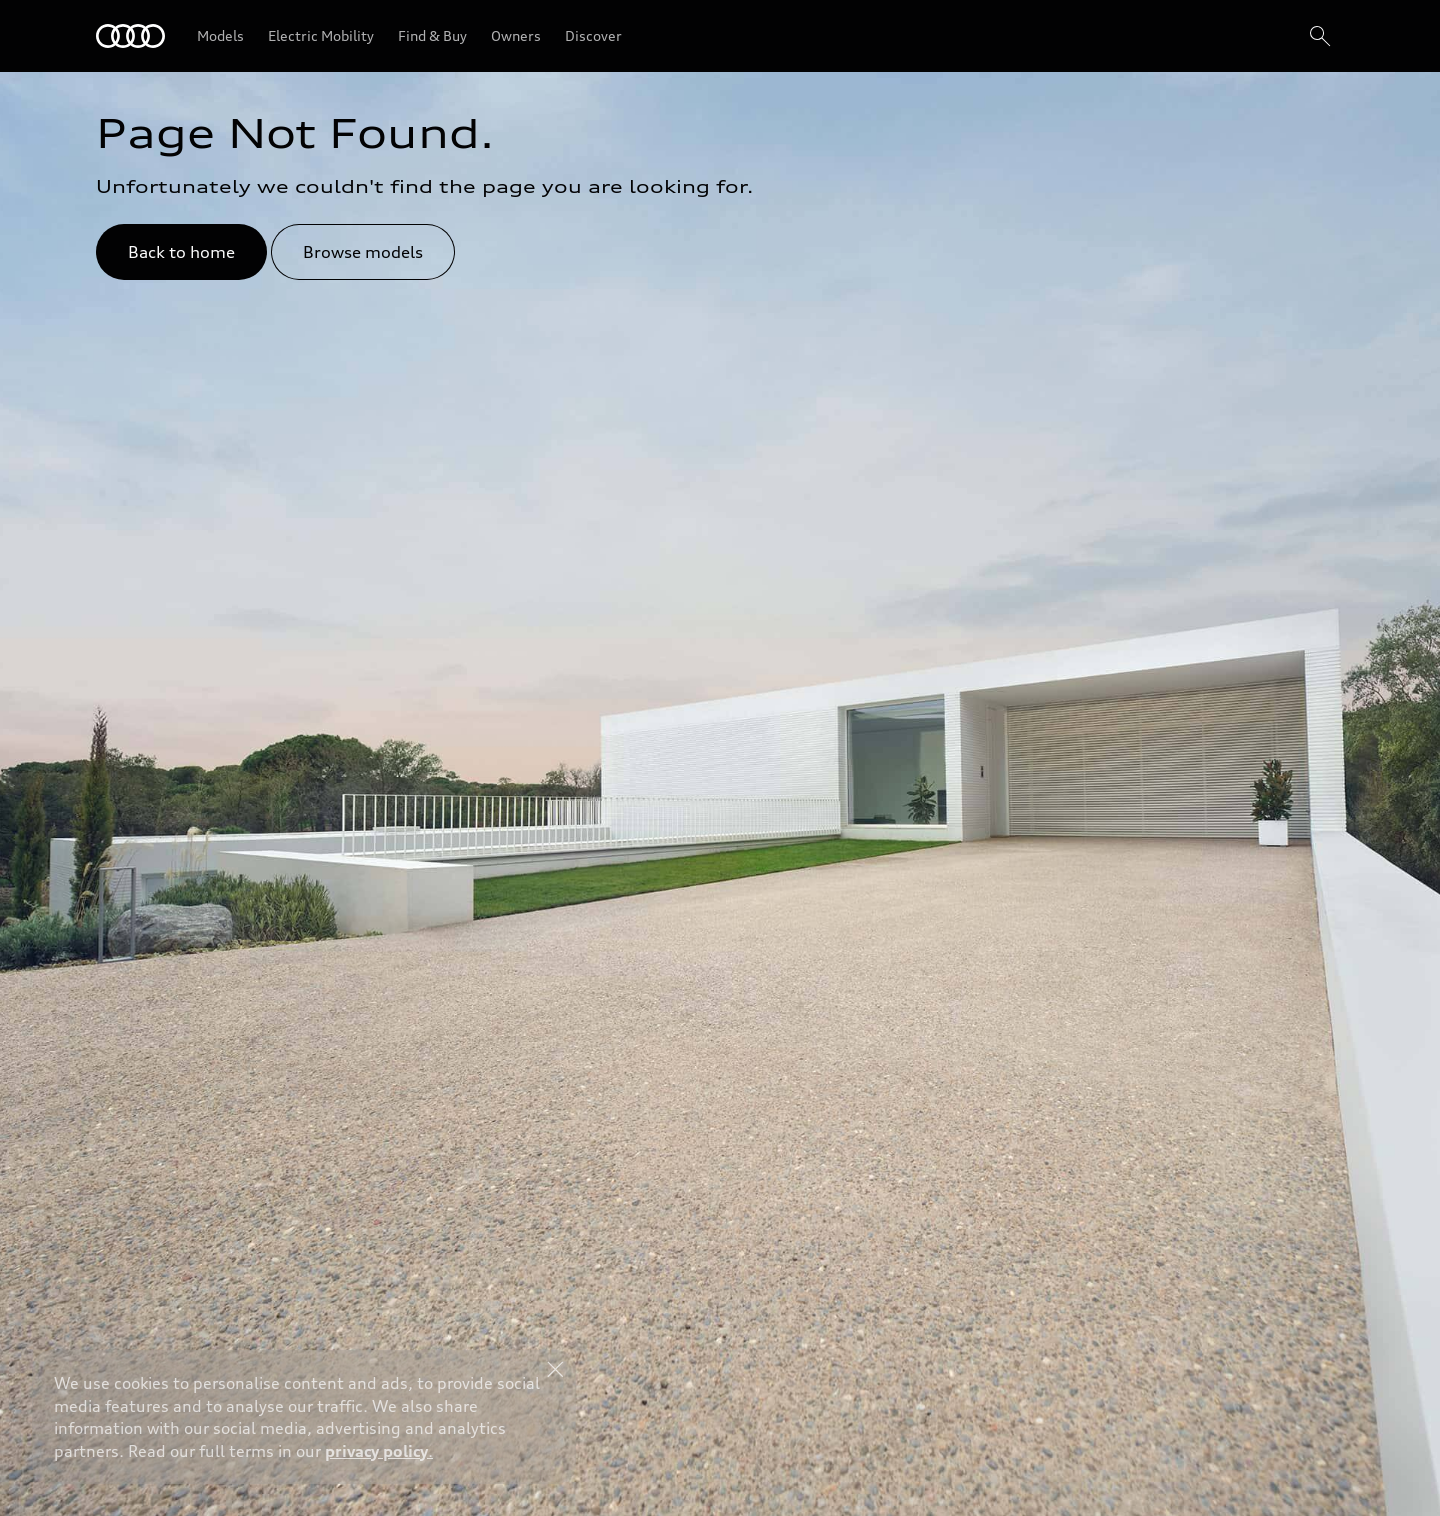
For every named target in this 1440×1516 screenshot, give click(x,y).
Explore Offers (699, 1462)
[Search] (1320, 36)
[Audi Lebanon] (130, 36)
